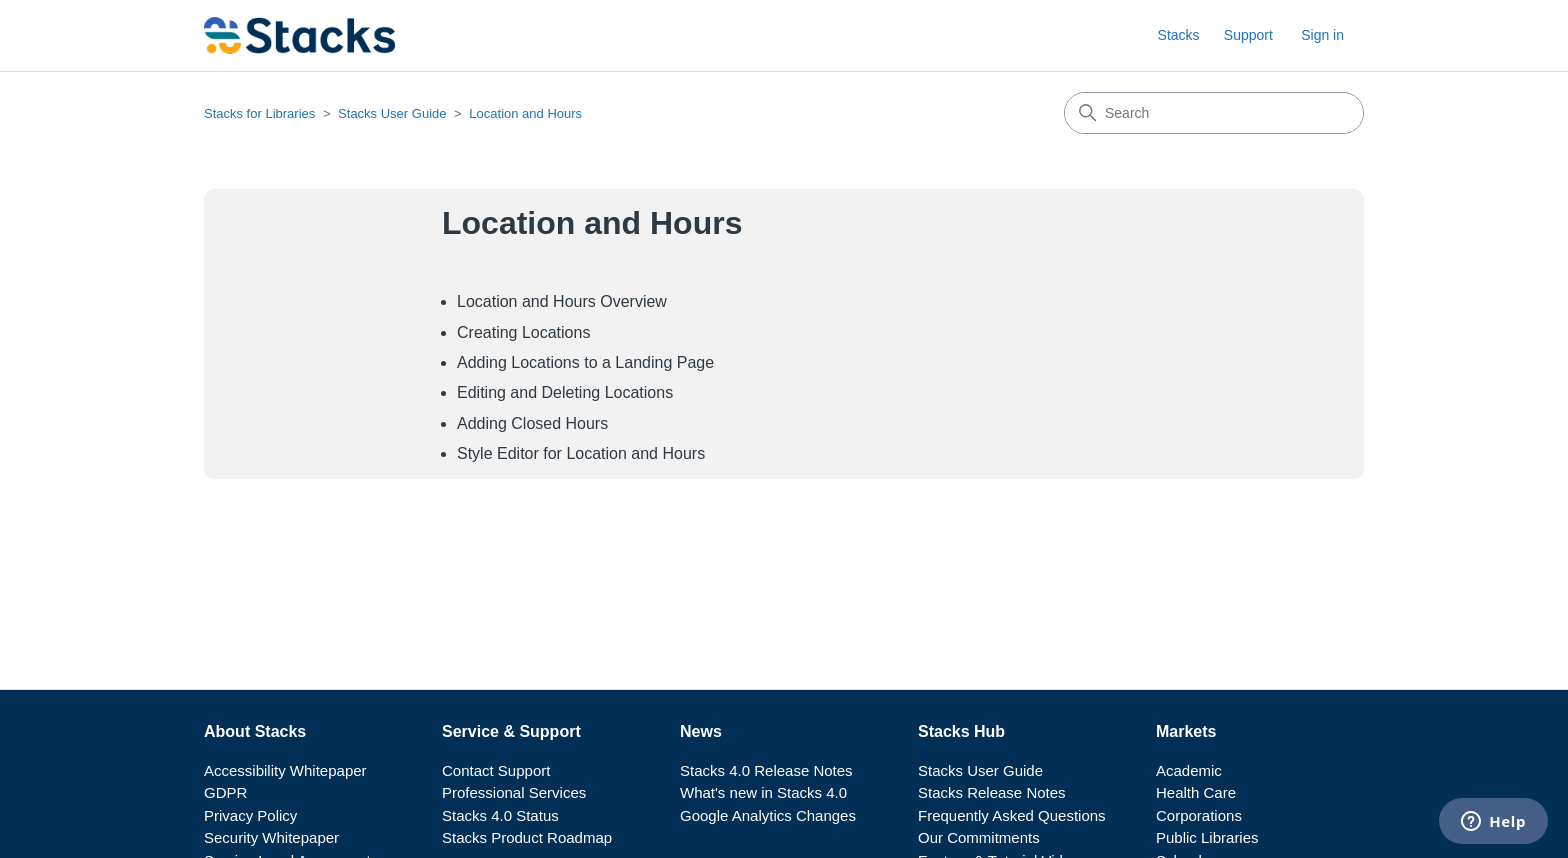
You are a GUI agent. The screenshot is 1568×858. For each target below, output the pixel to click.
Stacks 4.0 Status (500, 815)
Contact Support (496, 770)
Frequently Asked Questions (1012, 815)
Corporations (1199, 815)
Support (1248, 35)
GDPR (225, 792)
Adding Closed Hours (532, 423)
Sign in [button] (1322, 35)
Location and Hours (525, 113)
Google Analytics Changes (768, 815)
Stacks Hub (961, 731)
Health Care (1196, 792)
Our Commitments (979, 837)
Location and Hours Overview (562, 301)
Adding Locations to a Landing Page (585, 362)
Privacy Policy (250, 815)
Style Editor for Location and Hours (581, 453)
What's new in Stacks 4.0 (763, 792)
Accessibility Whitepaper (285, 770)
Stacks (1179, 35)
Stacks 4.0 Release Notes (766, 770)
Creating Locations (523, 332)
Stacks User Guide (392, 113)
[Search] (1214, 113)
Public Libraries (1207, 837)
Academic (1189, 770)
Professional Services (514, 792)
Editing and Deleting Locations (565, 392)
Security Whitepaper (271, 837)
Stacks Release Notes (992, 792)
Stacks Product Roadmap (527, 837)
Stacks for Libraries (259, 113)
